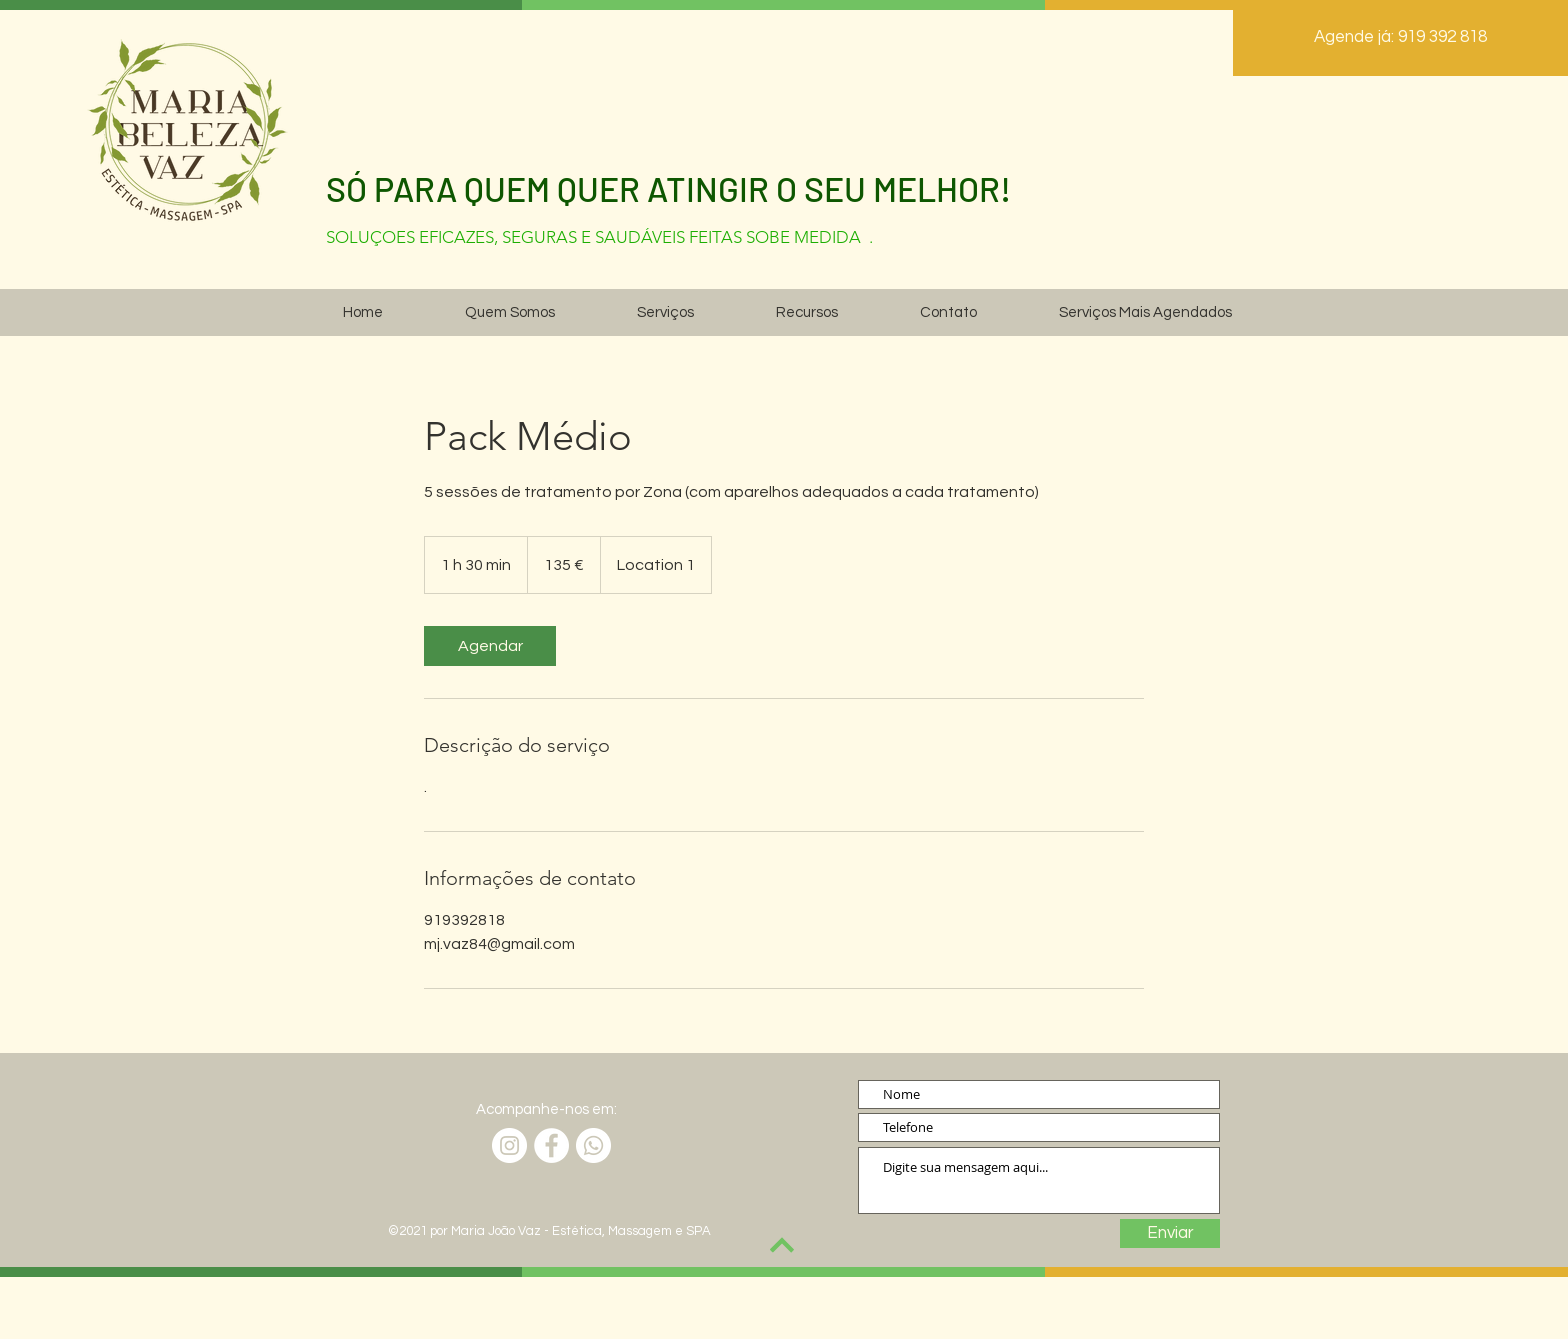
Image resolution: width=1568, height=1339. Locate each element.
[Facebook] (551, 1145)
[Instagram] (509, 1145)
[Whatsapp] (593, 1145)
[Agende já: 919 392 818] (1400, 38)
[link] (490, 646)
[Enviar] (1170, 1233)
